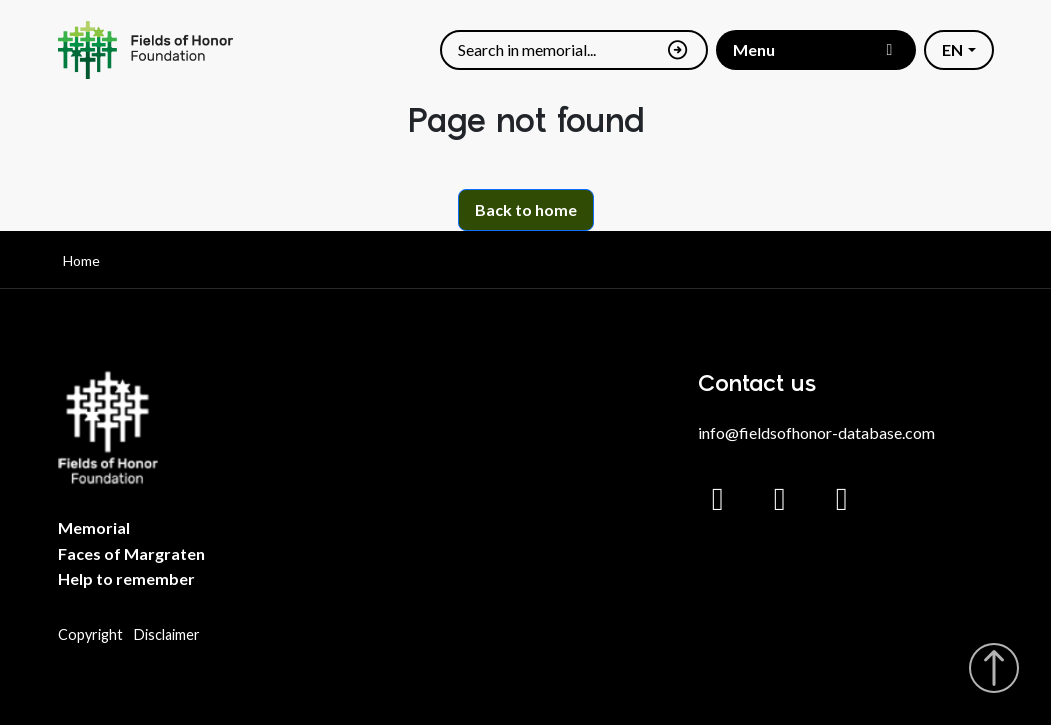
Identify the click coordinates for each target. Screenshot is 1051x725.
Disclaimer (167, 634)
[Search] (557, 50)
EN (952, 49)
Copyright (90, 634)
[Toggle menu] (816, 49)
